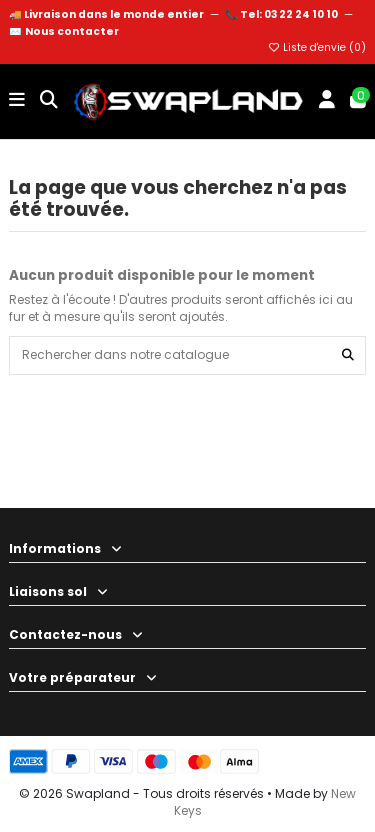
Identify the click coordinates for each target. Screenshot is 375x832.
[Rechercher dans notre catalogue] (348, 355)
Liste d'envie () (316, 47)
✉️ (64, 31)
